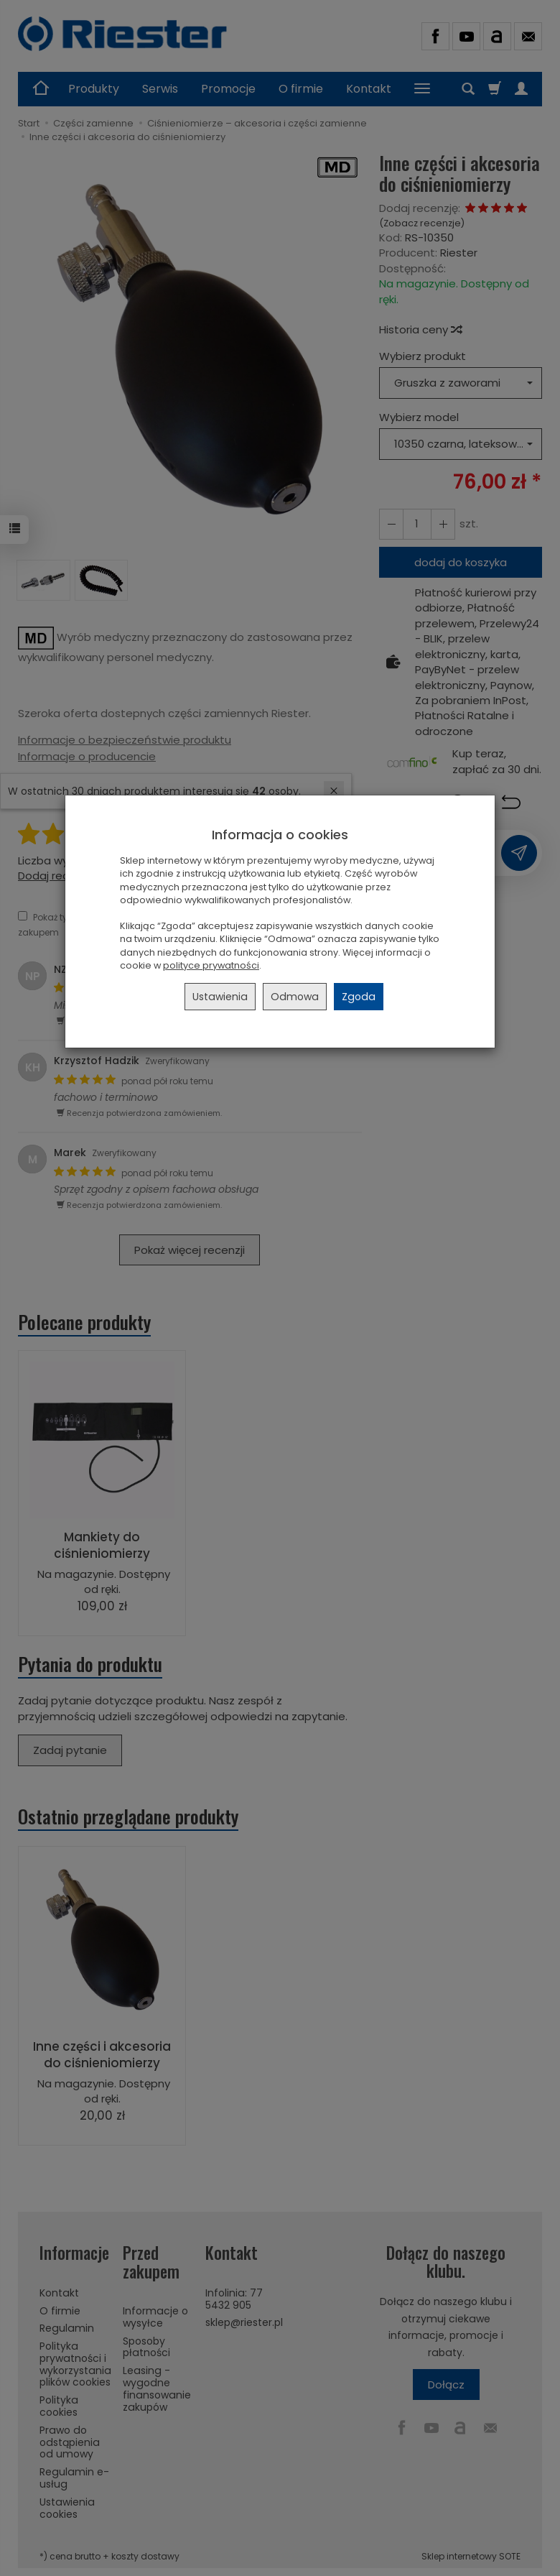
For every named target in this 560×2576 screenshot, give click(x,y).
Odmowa (295, 996)
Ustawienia (220, 996)
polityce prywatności (211, 965)
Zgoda (358, 996)
